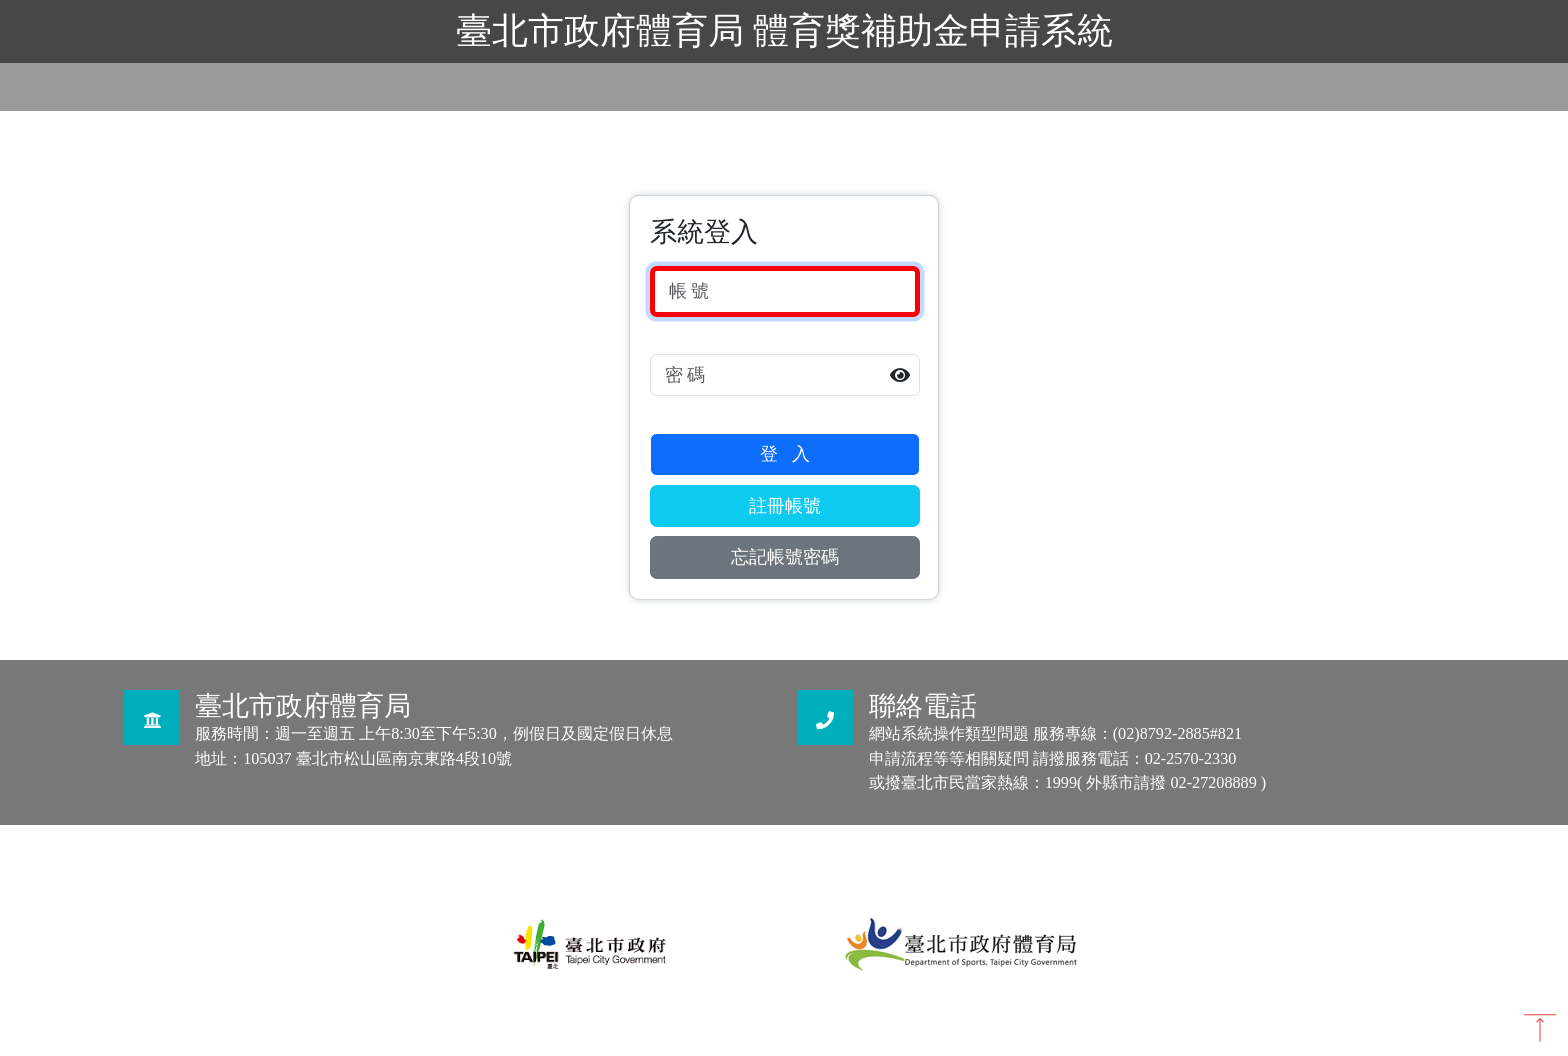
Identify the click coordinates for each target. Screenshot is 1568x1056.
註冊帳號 (785, 506)
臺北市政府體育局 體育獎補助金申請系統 (784, 31)
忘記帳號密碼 (785, 557)
